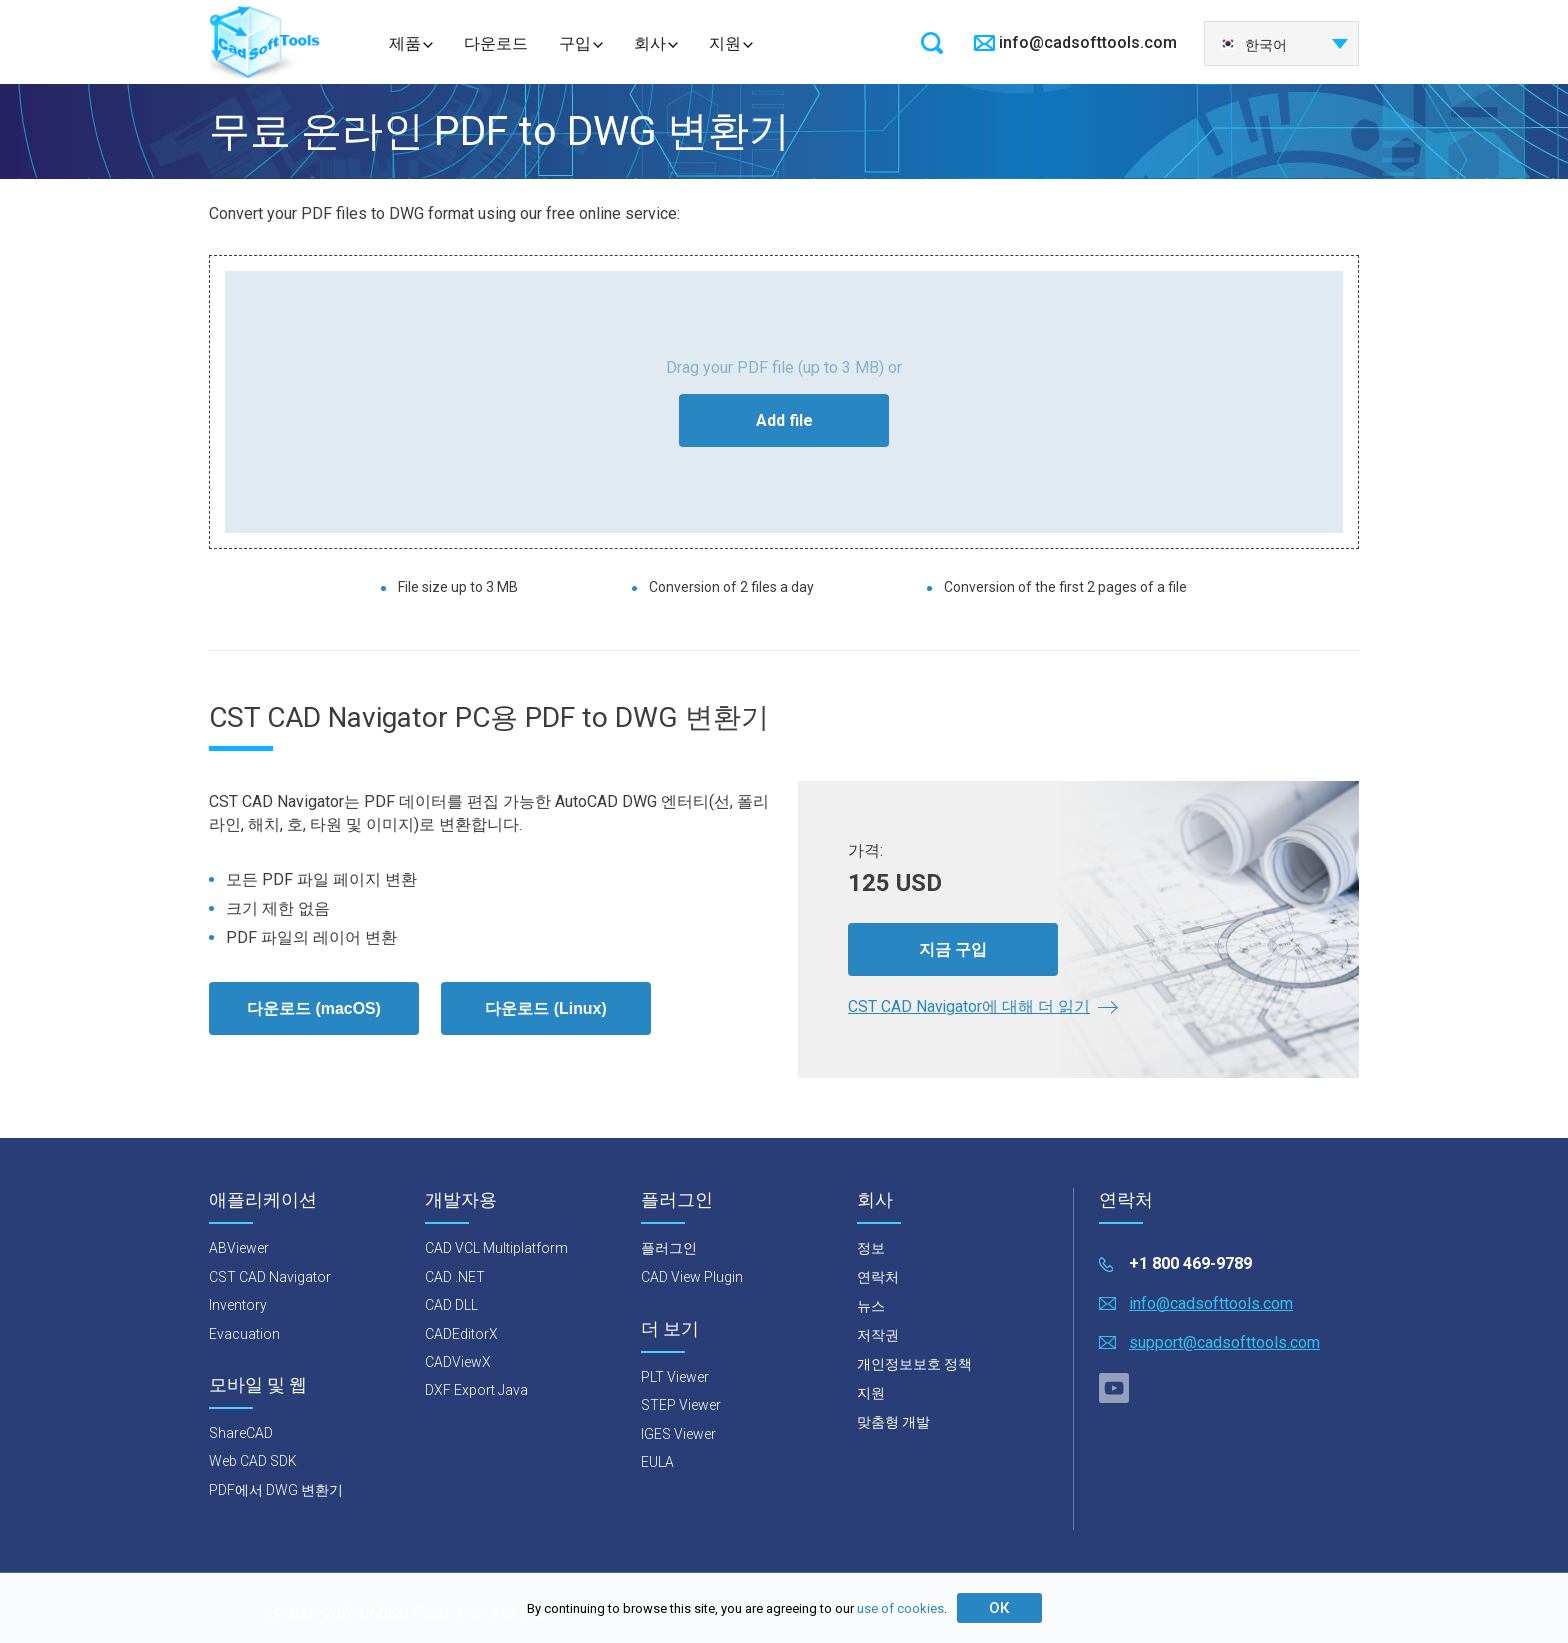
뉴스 (871, 1307)
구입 (575, 43)
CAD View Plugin (692, 1278)
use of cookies (900, 1608)
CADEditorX (461, 1334)
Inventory (238, 1305)
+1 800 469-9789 (1190, 1264)
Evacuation (244, 1334)
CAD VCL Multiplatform (496, 1249)
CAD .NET (455, 1277)
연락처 (878, 1278)
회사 (650, 43)
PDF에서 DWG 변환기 (276, 1490)
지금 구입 (953, 948)
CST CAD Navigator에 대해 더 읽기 (969, 1006)
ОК (999, 1608)
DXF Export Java (476, 1391)
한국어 (1253, 45)
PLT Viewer (675, 1377)
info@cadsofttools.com (1088, 42)
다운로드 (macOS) (314, 1008)
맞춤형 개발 (893, 1423)
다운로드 (496, 43)
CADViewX (458, 1362)
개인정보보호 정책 (914, 1365)
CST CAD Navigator (270, 1277)
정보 (871, 1249)
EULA (657, 1462)
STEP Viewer (681, 1405)
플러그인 (669, 1249)
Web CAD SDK (253, 1462)
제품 (405, 43)
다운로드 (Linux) (546, 1008)
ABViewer (239, 1249)
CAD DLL (451, 1305)
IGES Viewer (678, 1434)
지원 (725, 43)
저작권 (878, 1336)
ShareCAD (241, 1433)
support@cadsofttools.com (1224, 1342)
